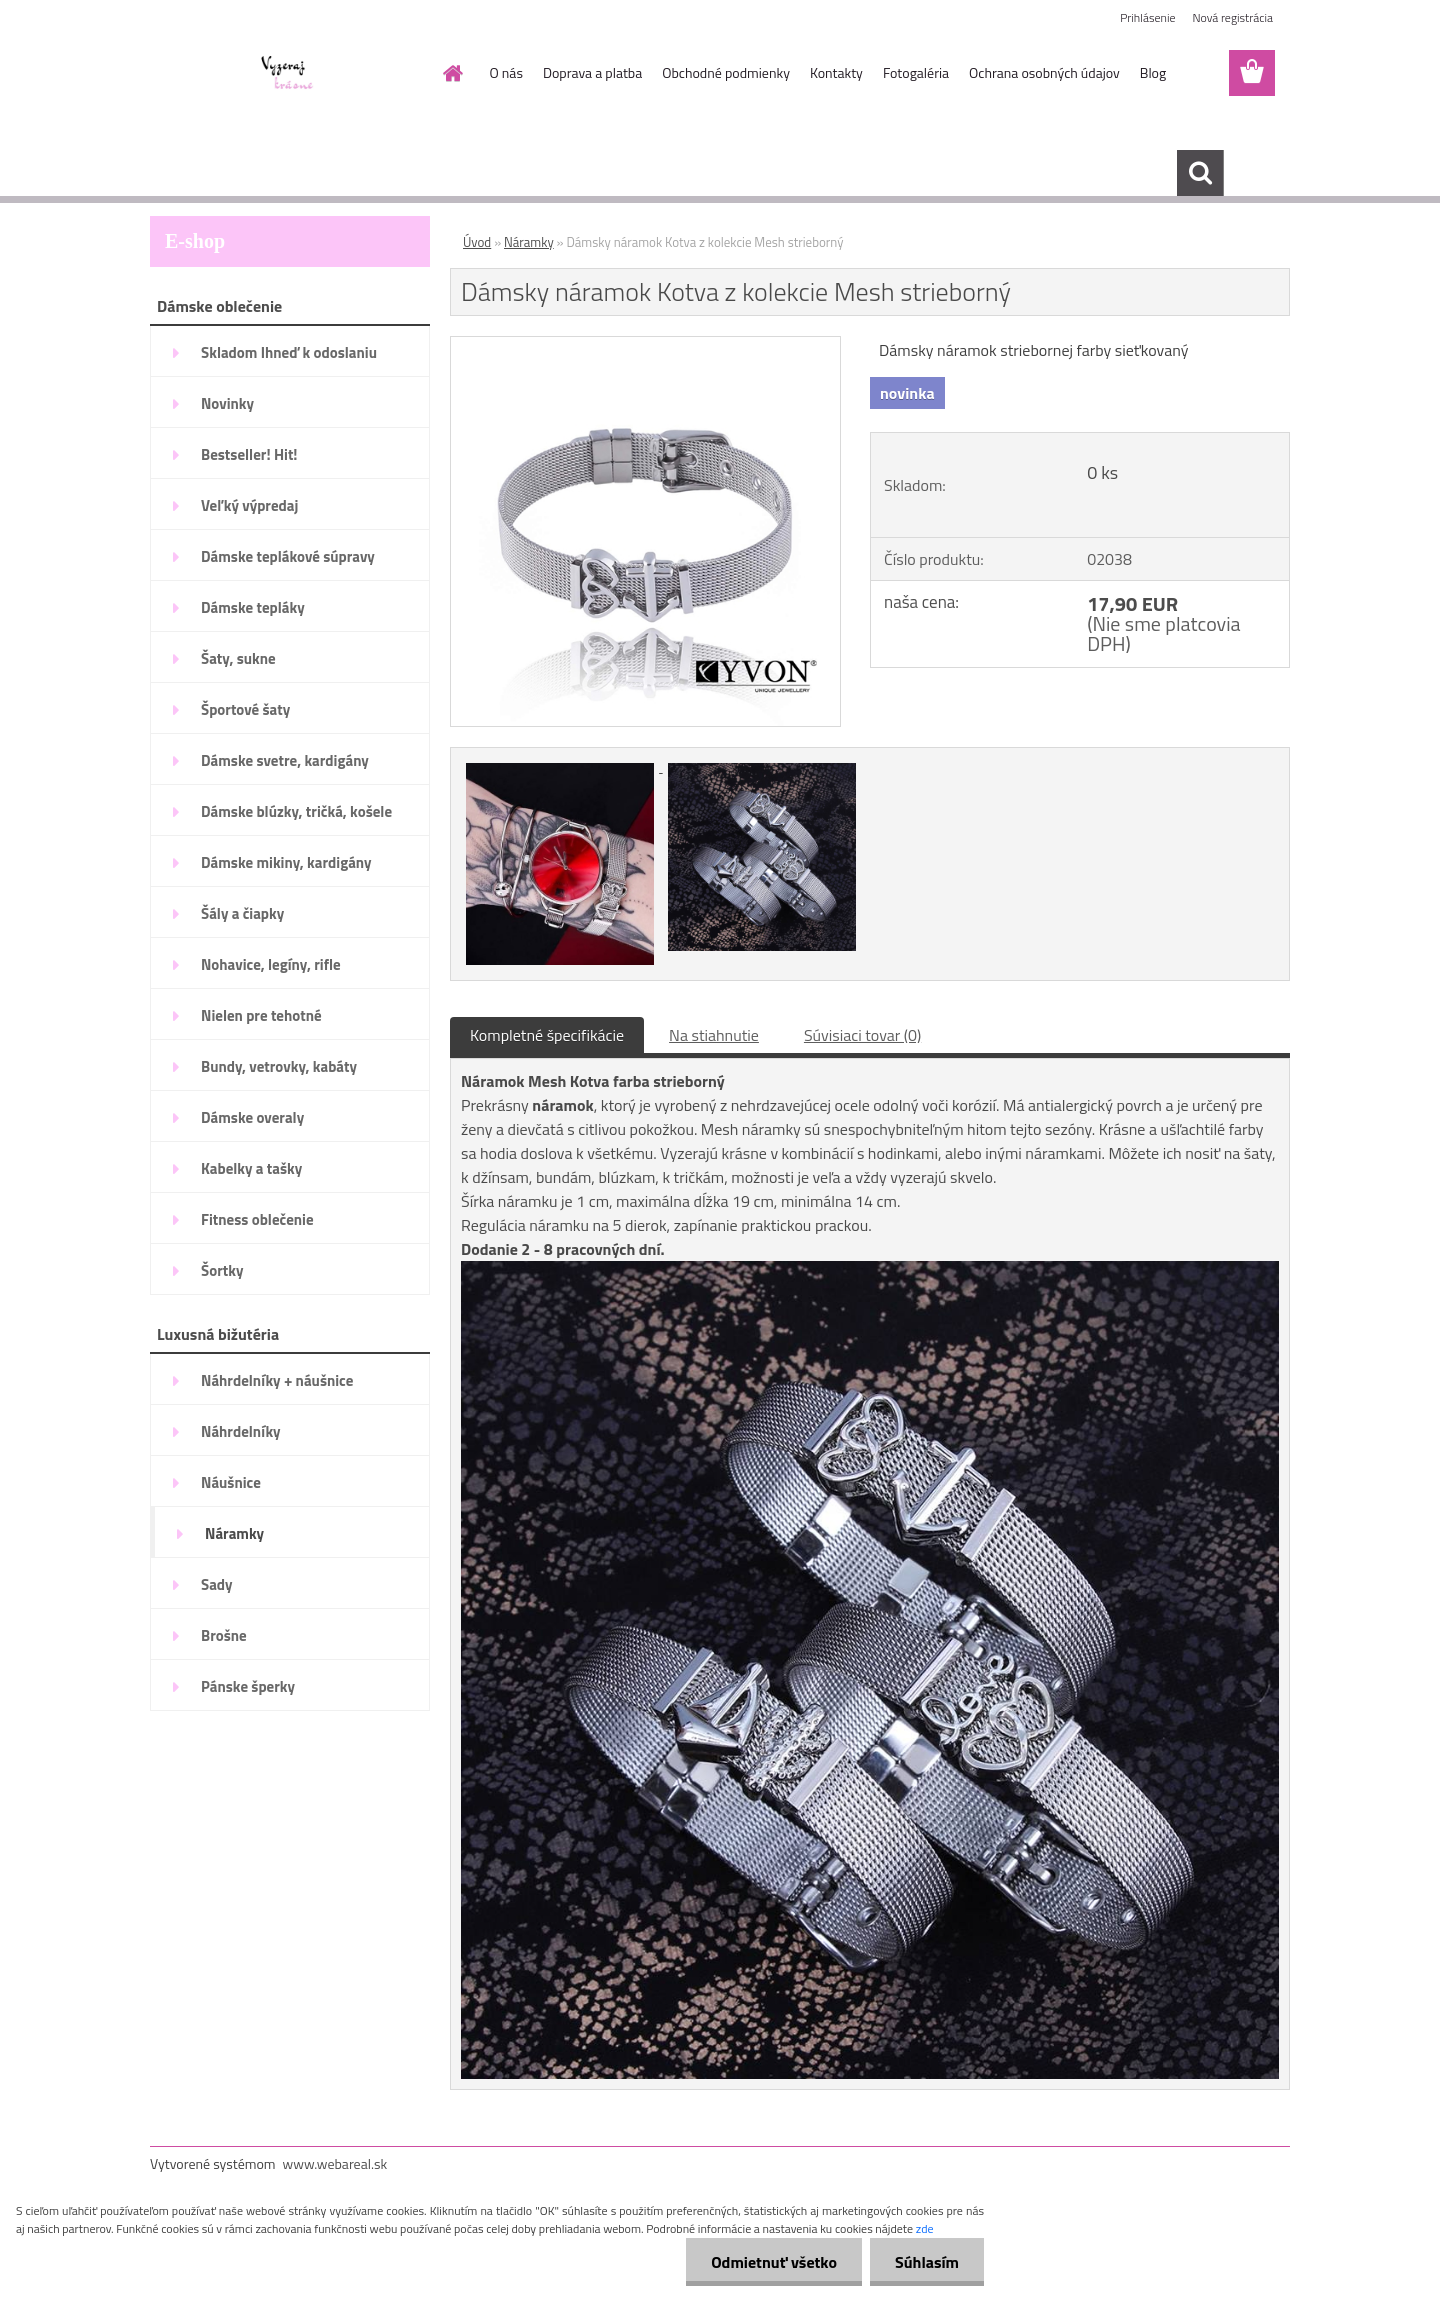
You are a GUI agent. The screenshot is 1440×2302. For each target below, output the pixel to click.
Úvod (477, 242)
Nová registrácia (1232, 17)
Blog (1153, 72)
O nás (506, 72)
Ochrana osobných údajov (1044, 72)
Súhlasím (927, 2262)
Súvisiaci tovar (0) (862, 1035)
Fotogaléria (916, 72)
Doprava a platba (592, 72)
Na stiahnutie (714, 1035)
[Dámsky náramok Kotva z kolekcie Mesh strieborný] (645, 345)
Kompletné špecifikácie (547, 1035)
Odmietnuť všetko (774, 2262)
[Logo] (287, 74)
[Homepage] (452, 73)
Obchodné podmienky (726, 72)
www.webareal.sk (335, 2163)
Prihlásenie (1147, 17)
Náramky (529, 242)
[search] (1200, 173)
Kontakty (836, 72)
